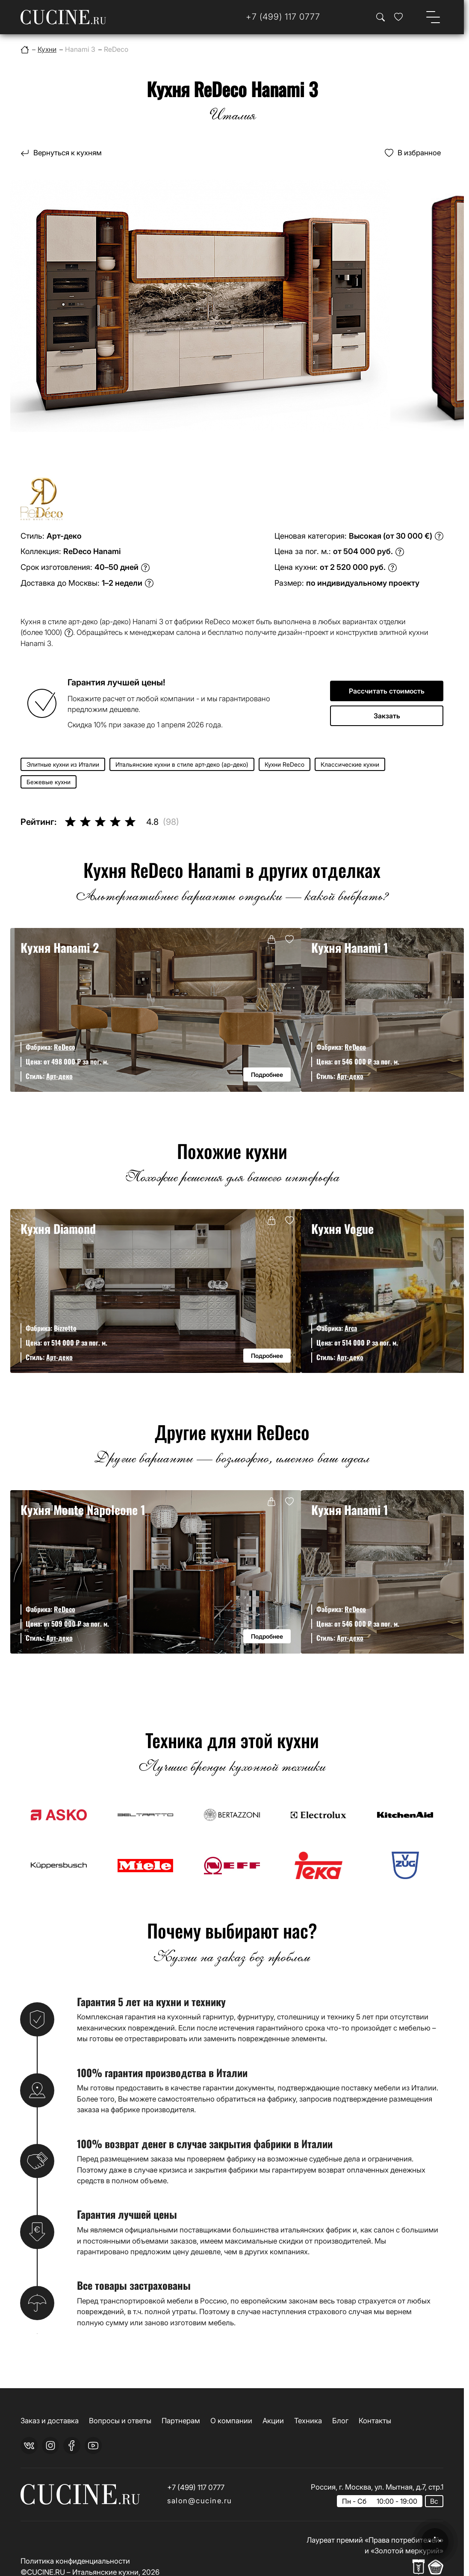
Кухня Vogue (342, 1228)
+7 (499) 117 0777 (195, 2487)
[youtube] (93, 2445)
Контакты (375, 2420)
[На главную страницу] (63, 17)
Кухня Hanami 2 (60, 947)
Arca (351, 1328)
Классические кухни (350, 764)
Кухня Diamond (58, 1228)
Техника (308, 2420)
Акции (273, 2420)
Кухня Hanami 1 (349, 947)
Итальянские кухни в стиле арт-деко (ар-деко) (181, 764)
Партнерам (181, 2420)
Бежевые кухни (49, 782)
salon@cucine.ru (199, 2500)
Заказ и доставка (50, 2420)
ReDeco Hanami (92, 551)
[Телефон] (283, 17)
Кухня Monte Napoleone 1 (83, 1509)
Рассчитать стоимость (387, 691)
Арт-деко (59, 1076)
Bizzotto (65, 1328)
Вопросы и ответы (120, 2420)
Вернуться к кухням (67, 152)
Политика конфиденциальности (75, 2561)
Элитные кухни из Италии (63, 764)
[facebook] (71, 2445)
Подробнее (267, 1074)
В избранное (419, 152)
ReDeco (64, 1047)
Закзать (387, 715)
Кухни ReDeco (284, 764)
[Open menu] (433, 17)
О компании (231, 2420)
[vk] (29, 2445)
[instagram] (50, 2445)
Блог (340, 2420)
